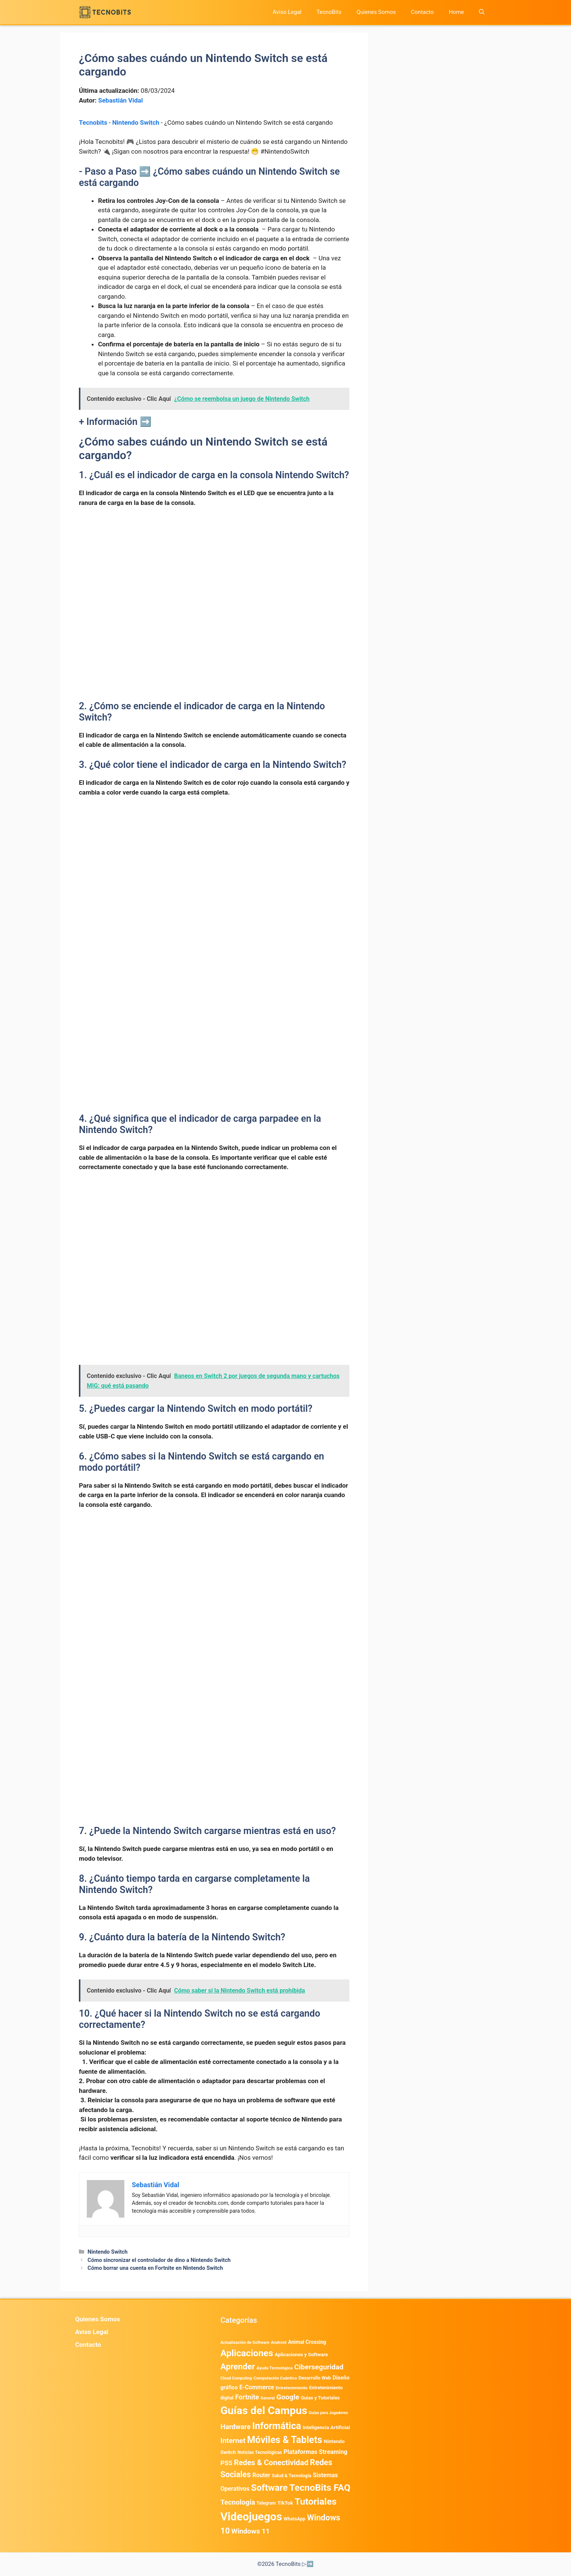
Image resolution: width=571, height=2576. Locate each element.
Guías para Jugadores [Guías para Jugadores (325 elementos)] (328, 2412)
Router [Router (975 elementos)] (261, 2475)
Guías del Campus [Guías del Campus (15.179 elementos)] (264, 2410)
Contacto (422, 12)
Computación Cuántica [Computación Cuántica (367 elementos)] (275, 2378)
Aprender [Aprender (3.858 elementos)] (238, 2366)
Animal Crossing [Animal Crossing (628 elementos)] (307, 2342)
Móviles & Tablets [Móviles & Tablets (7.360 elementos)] (284, 2439)
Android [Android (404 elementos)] (278, 2342)
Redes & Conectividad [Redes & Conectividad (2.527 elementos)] (271, 2462)
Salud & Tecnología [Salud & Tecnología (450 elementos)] (291, 2475)
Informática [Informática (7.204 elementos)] (276, 2425)
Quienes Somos (376, 12)
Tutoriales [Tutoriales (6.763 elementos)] (316, 2501)
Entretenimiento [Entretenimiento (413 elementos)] (292, 2387)
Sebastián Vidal (120, 100)
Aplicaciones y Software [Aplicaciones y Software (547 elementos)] (301, 2354)
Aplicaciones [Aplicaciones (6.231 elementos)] (247, 2353)
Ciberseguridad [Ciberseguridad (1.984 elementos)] (318, 2367)
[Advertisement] (214, 569)
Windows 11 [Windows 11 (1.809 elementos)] (250, 2531)
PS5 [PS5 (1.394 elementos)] (227, 2463)
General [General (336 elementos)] (268, 2398)
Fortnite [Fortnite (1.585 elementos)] (247, 2397)
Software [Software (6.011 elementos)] (269, 2487)
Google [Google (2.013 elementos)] (287, 2397)
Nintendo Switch (135, 122)
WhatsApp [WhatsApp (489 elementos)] (294, 2519)
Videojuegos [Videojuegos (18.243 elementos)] (251, 2516)
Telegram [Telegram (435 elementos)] (266, 2503)
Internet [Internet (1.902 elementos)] (233, 2440)
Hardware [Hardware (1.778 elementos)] (236, 2427)
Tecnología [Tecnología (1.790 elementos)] (238, 2502)
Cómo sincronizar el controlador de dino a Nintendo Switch (159, 2260)
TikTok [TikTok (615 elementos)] (285, 2503)
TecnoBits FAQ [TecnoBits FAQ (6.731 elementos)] (319, 2487)
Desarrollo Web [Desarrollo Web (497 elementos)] (314, 2378)
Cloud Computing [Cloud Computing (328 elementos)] (236, 2378)
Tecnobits (93, 122)
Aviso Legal (287, 12)
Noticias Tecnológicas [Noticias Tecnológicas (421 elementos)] (259, 2452)
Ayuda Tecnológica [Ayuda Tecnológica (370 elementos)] (275, 2368)
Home (456, 12)
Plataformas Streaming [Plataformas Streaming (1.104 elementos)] (315, 2451)
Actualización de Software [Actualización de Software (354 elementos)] (245, 2342)
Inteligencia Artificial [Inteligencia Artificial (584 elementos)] (326, 2427)
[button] (481, 12)
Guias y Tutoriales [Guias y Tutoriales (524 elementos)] (320, 2398)
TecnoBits (328, 12)
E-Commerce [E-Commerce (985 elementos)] (256, 2387)
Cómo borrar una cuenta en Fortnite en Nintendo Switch (155, 2268)
